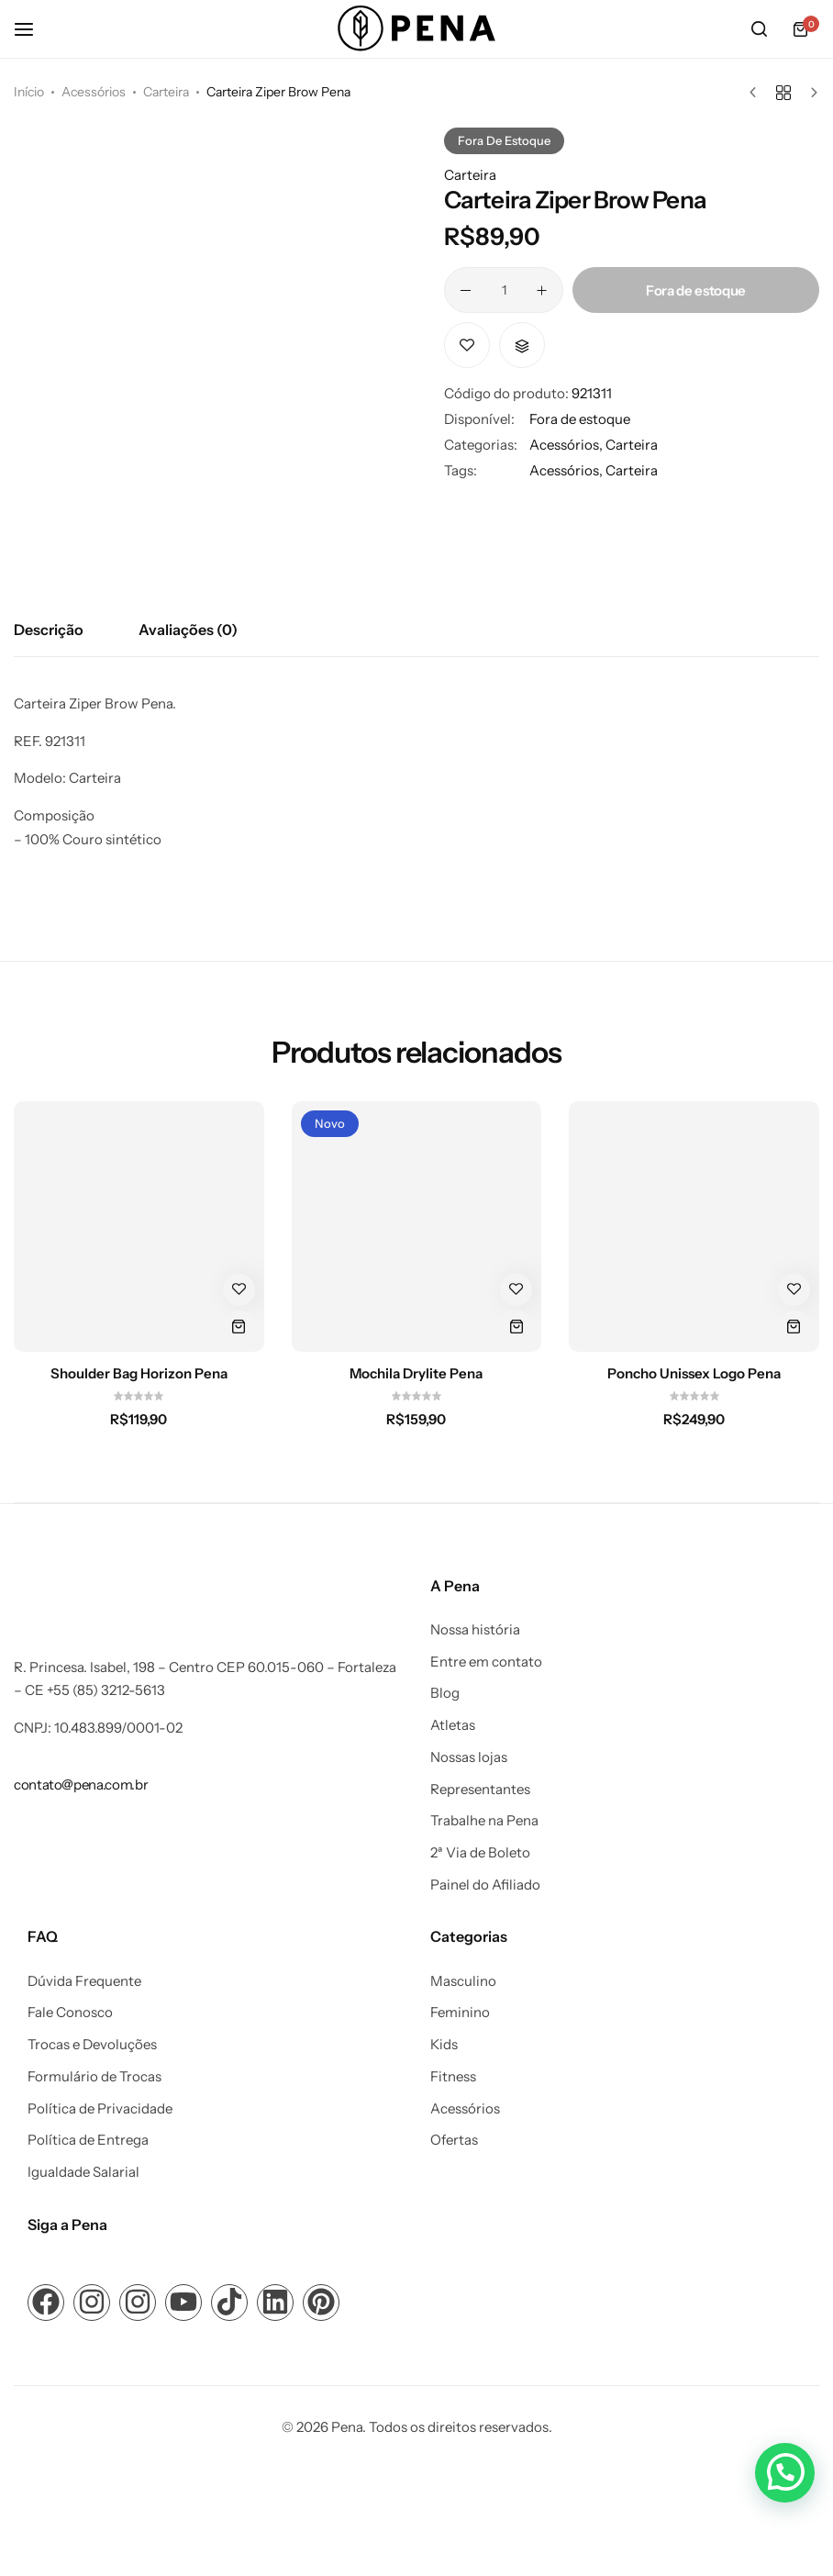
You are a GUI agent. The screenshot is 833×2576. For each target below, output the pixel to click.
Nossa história (475, 1630)
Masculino (463, 1981)
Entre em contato (486, 1662)
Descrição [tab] (48, 629)
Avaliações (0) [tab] (188, 629)
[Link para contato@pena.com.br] (81, 1784)
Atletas (452, 1725)
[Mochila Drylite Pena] (417, 1226)
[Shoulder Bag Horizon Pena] (139, 1226)
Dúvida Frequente (84, 1981)
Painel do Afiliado (485, 1885)
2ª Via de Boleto (480, 1853)
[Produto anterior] (757, 92)
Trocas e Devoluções (92, 2044)
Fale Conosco (70, 2012)
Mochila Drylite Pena (416, 1374)
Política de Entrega (88, 2140)
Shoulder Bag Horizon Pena (139, 1374)
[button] (522, 345)
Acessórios (93, 92)
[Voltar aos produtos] (783, 92)
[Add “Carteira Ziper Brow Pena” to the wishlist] (467, 345)
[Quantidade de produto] (503, 290)
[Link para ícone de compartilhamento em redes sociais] (46, 2302)
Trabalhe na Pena (484, 1820)
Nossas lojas (468, 1757)
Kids (444, 2044)
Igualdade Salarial (83, 2172)
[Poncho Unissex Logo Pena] (694, 1226)
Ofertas (454, 2140)
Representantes (480, 1789)
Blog (445, 1693)
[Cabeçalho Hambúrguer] (33, 28)
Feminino (460, 2012)
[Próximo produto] (809, 92)
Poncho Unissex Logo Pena (694, 1374)
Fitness (453, 2077)
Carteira (166, 92)
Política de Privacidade (100, 2109)
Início (29, 92)
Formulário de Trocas (94, 2077)
